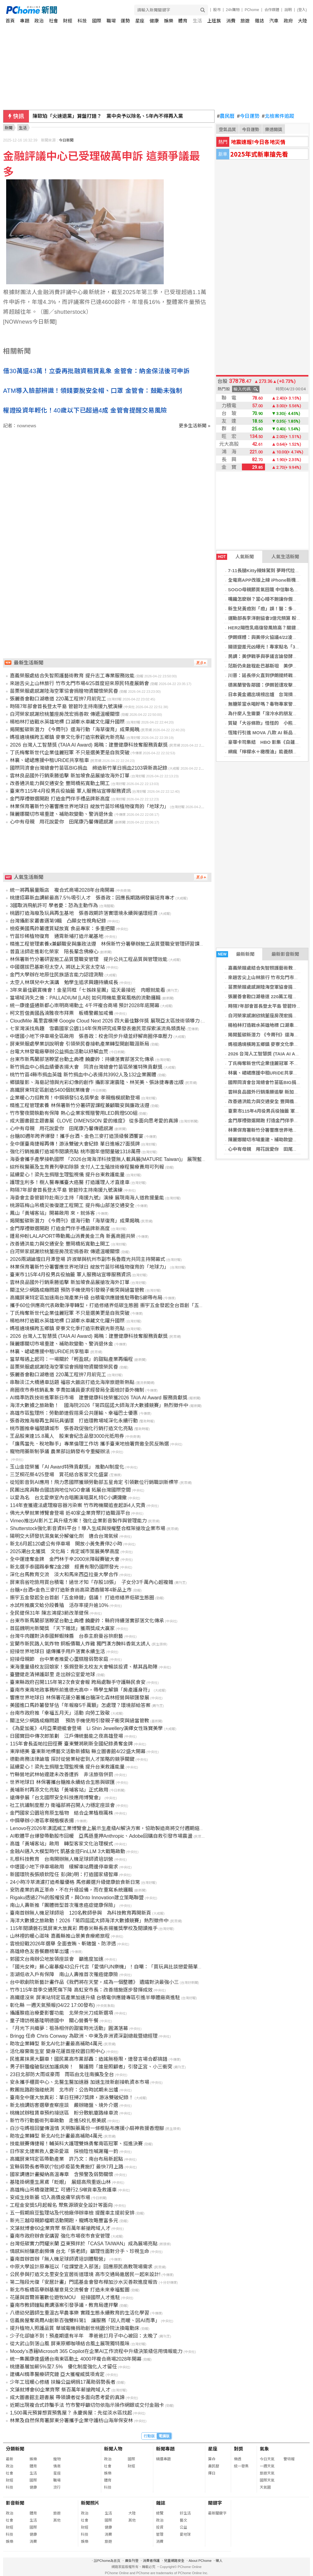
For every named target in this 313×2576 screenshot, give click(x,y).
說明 (288, 10)
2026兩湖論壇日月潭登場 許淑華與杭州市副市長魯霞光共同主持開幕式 (87, 1259)
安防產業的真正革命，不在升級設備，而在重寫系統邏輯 (71, 1889)
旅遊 (245, 20)
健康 (154, 20)
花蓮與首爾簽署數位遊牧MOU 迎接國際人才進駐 (65, 2297)
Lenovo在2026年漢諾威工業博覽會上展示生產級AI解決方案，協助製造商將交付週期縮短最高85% (117, 1828)
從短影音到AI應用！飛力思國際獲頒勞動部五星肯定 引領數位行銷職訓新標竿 (94, 1482)
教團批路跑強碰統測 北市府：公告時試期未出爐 (64, 2089)
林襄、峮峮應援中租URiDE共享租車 (265, 1072)
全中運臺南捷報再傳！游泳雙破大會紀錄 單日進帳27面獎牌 (75, 1143)
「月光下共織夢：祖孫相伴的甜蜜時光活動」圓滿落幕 (69, 2028)
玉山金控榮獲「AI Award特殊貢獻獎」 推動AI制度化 (67, 1466)
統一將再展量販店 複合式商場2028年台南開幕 (62, 890)
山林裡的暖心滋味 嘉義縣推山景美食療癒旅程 (60, 1936)
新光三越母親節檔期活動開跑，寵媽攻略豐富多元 (64, 2220)
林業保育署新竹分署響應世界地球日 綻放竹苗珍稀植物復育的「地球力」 (89, 806)
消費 (230, 20)
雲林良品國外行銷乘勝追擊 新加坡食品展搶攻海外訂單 (69, 775)
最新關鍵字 (217, 2513)
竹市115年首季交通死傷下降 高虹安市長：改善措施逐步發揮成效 (81, 1989)
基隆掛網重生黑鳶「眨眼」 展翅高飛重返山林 (60, 2182)
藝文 (183, 2520)
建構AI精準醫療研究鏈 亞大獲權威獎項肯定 (57, 2374)
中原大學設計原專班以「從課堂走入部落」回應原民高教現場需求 (81, 2266)
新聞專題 (165, 2448)
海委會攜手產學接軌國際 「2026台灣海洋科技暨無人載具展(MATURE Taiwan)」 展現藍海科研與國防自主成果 (130, 1159)
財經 (67, 20)
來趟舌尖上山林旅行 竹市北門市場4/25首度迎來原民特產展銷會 (79, 683)
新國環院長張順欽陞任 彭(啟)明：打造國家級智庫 (64, 1874)
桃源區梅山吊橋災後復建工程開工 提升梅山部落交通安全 (72, 1205)
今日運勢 (248, 116)
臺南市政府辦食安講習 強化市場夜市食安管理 (60, 2236)
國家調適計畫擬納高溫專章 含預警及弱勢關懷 (61, 2174)
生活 (197, 20)
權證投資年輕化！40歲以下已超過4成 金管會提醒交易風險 (85, 410)
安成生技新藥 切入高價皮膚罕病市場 (50, 2197)
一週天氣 (267, 2466)
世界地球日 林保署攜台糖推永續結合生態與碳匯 (62, 1782)
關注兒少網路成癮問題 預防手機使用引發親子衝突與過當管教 (77, 1290)
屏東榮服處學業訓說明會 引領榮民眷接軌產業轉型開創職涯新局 (79, 1044)
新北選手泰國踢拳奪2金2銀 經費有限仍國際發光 (64, 1566)
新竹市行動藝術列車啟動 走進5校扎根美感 (58, 2120)
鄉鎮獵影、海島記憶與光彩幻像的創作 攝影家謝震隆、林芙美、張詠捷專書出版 (96, 1082)
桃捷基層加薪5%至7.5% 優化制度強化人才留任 (63, 2366)
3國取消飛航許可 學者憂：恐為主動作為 (54, 905)
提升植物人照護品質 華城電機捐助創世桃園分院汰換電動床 (74, 2328)
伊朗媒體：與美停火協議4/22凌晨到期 (267, 637)
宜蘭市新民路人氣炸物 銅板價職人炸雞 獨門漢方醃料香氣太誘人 (80, 1643)
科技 (82, 20)
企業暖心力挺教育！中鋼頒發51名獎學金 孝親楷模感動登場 (75, 1097)
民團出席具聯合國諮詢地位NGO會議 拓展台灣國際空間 (70, 1490)
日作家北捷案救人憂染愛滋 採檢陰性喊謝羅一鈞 (64, 2151)
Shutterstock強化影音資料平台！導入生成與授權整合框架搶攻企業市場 (87, 1528)
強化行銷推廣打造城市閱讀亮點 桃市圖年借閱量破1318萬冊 (75, 1151)
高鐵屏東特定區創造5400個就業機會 (50, 1090)
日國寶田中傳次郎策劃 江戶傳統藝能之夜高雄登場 (66, 1736)
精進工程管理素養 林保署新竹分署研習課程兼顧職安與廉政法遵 (79, 1105)
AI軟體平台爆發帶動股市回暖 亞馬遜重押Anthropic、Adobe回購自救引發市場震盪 (101, 1836)
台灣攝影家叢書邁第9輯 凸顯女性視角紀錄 (58, 920)
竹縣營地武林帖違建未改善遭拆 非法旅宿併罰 (61, 1774)
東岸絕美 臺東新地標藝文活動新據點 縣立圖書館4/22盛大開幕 (77, 1751)
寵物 (57, 2459)
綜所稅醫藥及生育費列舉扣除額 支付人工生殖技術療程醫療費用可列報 (87, 1167)
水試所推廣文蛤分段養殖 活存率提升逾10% (59, 1605)
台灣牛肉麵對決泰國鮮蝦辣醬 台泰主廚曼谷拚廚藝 (66, 1636)
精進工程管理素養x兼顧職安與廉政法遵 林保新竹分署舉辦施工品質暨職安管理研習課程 (107, 944)
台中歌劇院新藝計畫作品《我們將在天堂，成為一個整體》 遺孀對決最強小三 (94, 1982)
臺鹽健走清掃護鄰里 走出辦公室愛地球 (52, 1674)
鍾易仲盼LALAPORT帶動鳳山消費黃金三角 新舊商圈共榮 (72, 1236)
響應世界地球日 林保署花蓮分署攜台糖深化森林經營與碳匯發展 (79, 1697)
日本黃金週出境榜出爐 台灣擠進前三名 (269, 694)
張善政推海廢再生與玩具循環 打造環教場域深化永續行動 (74, 1420)
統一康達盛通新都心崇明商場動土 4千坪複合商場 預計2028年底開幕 (84, 1005)
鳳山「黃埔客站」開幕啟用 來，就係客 (52, 1213)
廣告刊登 (131, 2560)
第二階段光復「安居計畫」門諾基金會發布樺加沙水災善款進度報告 (84, 2282)
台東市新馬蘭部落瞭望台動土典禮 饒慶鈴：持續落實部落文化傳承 (82, 1059)
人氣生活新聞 (285, 556)
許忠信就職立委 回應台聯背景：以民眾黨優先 (84, 116)
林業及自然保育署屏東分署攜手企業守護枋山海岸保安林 (71, 2420)
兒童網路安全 (174, 2560)
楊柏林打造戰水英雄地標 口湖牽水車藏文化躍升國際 (67, 721)
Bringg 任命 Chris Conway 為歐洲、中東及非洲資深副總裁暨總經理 (83, 2036)
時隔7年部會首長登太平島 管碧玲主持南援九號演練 (66, 706)
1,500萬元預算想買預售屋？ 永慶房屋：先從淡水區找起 (71, 2412)
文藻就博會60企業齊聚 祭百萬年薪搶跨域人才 (60, 2228)
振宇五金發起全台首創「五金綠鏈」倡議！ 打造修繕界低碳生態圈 (82, 1597)
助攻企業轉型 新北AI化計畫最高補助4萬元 (56, 2043)
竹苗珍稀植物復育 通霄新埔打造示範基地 (56, 936)
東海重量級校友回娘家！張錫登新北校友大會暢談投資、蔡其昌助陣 (84, 1666)
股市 (217, 10)
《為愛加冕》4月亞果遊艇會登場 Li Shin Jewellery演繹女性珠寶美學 (86, 1728)
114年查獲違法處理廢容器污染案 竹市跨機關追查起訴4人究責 (77, 1505)
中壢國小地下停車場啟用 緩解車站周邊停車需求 (64, 1866)
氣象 (264, 2448)
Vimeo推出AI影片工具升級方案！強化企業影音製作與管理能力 (78, 1520)
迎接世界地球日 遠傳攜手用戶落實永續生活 (57, 1651)
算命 (211, 2459)
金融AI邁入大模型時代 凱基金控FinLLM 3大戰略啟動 (67, 1851)
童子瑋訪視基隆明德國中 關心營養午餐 (54, 2020)
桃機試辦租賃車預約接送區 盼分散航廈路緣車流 (64, 2112)
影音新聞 (15, 2503)
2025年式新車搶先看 (259, 154)
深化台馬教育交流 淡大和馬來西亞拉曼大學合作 (64, 1574)
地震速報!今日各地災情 (258, 142)
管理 (159, 2534)
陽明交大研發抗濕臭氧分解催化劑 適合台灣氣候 (64, 1536)
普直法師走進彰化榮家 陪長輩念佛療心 (54, 951)
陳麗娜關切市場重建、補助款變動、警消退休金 (61, 814)
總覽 (159, 2513)
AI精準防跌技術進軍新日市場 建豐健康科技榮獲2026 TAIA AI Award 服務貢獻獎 (98, 1397)
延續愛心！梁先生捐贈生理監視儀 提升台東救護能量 (67, 1174)
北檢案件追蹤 (278, 116)
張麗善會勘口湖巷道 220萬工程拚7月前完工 (58, 698)
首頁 (10, 20)
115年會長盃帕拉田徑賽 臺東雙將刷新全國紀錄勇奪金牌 (71, 1743)
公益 (183, 2527)
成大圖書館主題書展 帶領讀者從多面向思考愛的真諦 (67, 2397)
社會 (53, 20)
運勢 (125, 20)
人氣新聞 (235, 557)
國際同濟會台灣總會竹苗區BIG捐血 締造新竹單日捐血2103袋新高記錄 (88, 768)
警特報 (289, 2459)
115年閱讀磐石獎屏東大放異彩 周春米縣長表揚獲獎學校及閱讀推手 (83, 1928)
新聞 (9, 128)
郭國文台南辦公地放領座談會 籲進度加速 (56, 1959)
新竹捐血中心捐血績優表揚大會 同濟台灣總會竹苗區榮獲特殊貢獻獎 (86, 1067)
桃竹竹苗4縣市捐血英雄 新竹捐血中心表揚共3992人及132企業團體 (83, 1074)
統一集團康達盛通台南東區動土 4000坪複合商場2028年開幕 (76, 2359)
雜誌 (259, 20)
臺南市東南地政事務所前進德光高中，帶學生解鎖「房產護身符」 (81, 1690)
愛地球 (185, 2534)
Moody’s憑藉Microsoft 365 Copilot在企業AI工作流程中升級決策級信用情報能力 (96, 2351)
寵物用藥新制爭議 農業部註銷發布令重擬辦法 (60, 1451)
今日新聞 (66, 140)
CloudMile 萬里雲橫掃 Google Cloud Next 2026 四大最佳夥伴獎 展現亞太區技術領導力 (104, 1020)
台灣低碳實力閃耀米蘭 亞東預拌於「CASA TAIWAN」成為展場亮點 (84, 2243)
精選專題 (163, 2459)
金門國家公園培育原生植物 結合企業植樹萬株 (61, 1813)
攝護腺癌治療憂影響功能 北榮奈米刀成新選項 (61, 2013)
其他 (57, 2520)
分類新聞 (15, 2448)
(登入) (302, 10)
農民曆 (226, 116)
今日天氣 (267, 2459)
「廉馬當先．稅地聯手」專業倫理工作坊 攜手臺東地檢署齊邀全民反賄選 (89, 1443)
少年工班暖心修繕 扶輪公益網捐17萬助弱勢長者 (62, 2382)
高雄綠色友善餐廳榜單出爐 (39, 1951)
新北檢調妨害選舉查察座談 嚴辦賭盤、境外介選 (64, 2105)
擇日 (211, 2473)
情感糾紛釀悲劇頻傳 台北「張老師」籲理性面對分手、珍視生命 (79, 2251)
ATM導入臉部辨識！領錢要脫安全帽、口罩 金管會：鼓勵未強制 (92, 390)
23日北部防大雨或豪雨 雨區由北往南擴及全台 (62, 2074)
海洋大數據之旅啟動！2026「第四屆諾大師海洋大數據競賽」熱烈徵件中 (89, 1920)
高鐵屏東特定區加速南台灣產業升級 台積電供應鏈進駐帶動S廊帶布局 (86, 1297)
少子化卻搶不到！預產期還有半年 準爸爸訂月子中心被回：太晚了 (84, 2336)
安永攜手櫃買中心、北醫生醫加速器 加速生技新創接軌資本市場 (79, 2082)
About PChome (200, 2560)
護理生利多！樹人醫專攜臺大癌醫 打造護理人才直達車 (69, 1182)
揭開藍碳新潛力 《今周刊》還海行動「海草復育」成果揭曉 (74, 729)
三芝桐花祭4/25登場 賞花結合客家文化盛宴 (59, 1474)
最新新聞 (235, 954)
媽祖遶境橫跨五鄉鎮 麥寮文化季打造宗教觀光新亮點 (67, 737)
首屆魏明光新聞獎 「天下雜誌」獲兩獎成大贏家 (62, 1628)
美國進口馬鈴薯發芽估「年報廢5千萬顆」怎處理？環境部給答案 (80, 1705)
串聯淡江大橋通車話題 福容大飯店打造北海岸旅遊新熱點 (72, 1382)
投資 (159, 2527)
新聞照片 (90, 2503)
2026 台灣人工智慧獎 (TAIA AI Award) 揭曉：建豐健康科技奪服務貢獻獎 (88, 745)
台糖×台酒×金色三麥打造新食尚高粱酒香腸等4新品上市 (71, 1590)
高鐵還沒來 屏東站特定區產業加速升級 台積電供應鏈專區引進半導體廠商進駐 (95, 1997)
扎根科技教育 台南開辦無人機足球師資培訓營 (61, 1859)
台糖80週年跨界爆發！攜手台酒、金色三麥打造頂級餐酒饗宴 (76, 1136)
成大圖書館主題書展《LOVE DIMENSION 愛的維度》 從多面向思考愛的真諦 (94, 1120)
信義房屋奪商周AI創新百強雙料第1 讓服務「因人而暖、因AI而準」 (85, 2320)
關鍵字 (215, 2503)
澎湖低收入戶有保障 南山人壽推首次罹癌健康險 (64, 1974)
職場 (111, 20)
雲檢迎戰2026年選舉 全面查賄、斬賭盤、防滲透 (63, 1943)
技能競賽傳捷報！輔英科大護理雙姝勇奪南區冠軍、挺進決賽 (76, 2143)
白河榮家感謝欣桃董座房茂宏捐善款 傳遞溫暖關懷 (64, 714)
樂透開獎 (273, 129)
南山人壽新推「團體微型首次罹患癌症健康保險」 (64, 1905)
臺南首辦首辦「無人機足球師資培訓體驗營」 (59, 2259)
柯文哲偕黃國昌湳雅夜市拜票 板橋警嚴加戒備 (61, 1013)
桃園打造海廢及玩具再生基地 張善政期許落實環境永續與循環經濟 (84, 913)
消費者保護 (151, 2560)
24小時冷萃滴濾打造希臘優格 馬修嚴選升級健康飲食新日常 (75, 1882)
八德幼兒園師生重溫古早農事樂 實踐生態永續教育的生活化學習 (79, 2312)
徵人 (219, 2560)
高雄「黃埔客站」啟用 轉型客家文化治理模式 (61, 1843)
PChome (252, 10)
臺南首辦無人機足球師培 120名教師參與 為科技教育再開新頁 (80, 1913)
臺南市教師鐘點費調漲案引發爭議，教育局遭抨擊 (64, 2305)
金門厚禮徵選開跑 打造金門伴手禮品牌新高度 (60, 798)
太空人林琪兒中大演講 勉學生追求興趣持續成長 (64, 982)
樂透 (237, 2459)
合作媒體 (271, 10)
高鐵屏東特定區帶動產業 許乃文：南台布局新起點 (66, 2159)
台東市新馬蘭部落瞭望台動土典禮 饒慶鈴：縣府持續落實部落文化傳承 (87, 1620)
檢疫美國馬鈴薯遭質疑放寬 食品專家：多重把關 (62, 928)
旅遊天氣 (267, 2473)
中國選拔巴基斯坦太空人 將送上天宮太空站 (57, 967)
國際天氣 (267, 2480)
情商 (57, 2466)
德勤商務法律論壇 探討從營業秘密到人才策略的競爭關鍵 (72, 1759)
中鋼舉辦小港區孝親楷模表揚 (42, 1820)
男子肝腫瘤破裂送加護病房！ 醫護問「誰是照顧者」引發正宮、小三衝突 (91, 2066)
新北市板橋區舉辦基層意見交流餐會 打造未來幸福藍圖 (69, 2289)
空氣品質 (227, 129)
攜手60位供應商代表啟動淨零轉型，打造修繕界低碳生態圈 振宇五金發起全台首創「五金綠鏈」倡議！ (121, 1305)
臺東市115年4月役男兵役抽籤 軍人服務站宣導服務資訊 (70, 791)
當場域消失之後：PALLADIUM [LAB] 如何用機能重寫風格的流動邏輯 (85, 997)
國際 (96, 20)
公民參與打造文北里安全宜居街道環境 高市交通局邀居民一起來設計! (85, 2274)
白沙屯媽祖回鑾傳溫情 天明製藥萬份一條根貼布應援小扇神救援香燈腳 (87, 2128)
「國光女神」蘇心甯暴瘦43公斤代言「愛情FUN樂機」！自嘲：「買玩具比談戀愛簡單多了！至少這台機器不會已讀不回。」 (146, 1966)
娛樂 (168, 20)
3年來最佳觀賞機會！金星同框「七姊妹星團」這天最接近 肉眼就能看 (87, 990)
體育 (182, 20)
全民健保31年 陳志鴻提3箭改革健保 (49, 1613)
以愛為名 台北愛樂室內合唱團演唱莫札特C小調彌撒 (68, 1497)
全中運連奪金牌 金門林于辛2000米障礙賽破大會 (64, 1559)
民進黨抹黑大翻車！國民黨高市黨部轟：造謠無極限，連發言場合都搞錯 (88, 2059)
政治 (39, 20)
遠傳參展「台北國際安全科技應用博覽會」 (56, 1797)
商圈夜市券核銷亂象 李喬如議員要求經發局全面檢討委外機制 (77, 1390)
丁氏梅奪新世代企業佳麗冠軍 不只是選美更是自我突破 (69, 752)
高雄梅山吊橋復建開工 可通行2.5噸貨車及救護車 (63, 2189)
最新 (9, 2459)
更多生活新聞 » (195, 425)
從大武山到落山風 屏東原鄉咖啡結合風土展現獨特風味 (69, 2343)
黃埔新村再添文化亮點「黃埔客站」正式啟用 (59, 1789)
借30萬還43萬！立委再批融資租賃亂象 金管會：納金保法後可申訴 (96, 371)
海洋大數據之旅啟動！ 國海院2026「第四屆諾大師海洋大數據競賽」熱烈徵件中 (99, 1405)
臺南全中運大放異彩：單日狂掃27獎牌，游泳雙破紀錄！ (72, 2097)
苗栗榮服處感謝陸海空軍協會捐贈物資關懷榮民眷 (64, 691)
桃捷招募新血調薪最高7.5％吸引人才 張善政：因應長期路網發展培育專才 (92, 897)
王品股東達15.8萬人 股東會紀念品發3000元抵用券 (67, 1436)
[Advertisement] (109, 481)
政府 (288, 20)
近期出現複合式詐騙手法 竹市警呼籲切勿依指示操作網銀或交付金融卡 (87, 2405)
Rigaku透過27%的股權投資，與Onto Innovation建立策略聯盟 (77, 1897)
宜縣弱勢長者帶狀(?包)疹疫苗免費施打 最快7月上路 (66, 2166)
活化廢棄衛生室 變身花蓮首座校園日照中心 (57, 2051)
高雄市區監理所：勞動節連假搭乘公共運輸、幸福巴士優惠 (74, 1413)
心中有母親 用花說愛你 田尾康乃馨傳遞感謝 (61, 821)
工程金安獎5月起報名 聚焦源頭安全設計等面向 (61, 2205)
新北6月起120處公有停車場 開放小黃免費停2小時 (66, 1543)
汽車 (274, 20)
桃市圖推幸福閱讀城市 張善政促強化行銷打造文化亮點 (71, 1428)
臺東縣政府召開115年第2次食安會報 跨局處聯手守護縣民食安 (77, 1682)
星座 (139, 20)
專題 (24, 20)
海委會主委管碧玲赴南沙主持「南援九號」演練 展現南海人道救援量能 (87, 1197)
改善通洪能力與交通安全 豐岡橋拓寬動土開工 (60, 783)
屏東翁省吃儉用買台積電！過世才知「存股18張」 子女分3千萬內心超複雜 (91, 1582)
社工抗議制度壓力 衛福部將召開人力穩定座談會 (62, 1805)
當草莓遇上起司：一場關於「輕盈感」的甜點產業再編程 (71, 1359)
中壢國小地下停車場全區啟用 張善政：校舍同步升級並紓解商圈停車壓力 (91, 1036)
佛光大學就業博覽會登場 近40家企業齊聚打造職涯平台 (70, 1513)
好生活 (185, 2513)
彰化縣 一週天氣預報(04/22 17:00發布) (52, 2005)
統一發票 (241, 2466)
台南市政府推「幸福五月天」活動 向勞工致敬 (60, 1713)
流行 (57, 2487)
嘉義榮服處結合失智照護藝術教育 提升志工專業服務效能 (72, 675)
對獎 (238, 2448)
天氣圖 (265, 2487)
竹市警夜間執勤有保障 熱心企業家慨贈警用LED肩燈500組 (73, 1113)
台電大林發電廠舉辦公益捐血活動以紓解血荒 (59, 1051)
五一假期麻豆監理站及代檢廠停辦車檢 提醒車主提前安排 (72, 2212)
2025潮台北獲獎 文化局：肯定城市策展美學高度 (64, 1551)
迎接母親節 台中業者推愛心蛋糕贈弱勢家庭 (59, 1659)
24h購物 (232, 10)
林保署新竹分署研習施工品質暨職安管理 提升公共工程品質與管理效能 (88, 959)
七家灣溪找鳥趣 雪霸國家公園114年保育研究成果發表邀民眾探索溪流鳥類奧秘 (98, 1028)
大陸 (302, 20)
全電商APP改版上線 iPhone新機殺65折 (269, 580)
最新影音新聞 (285, 954)
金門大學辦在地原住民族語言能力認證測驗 (56, 974)
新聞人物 (113, 2448)
